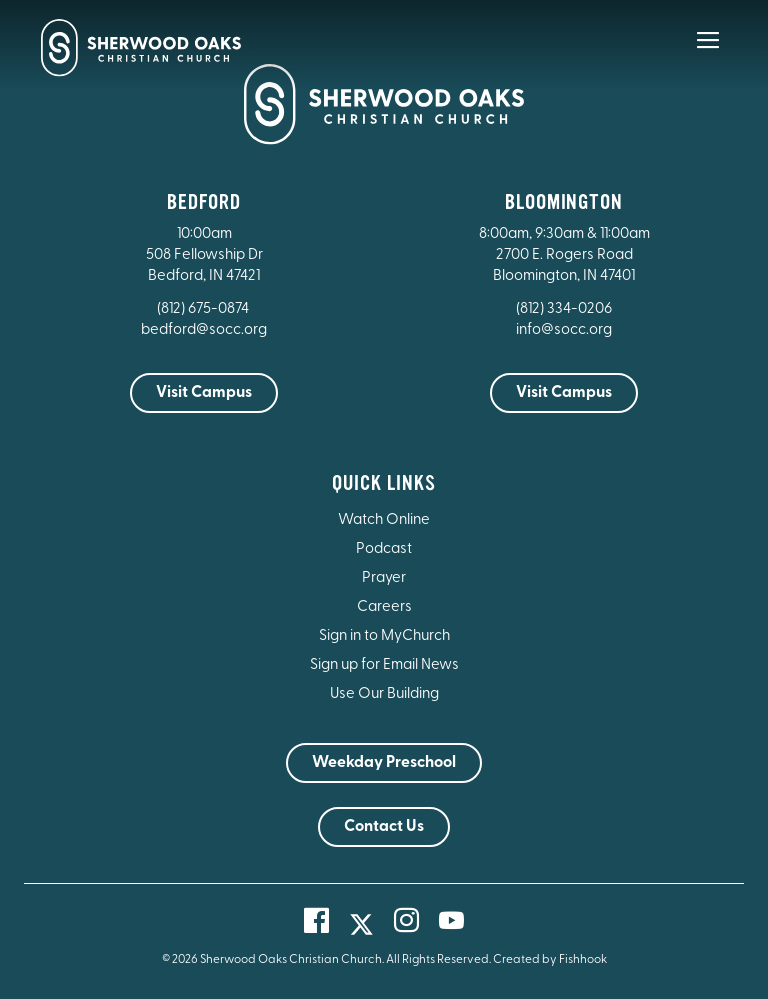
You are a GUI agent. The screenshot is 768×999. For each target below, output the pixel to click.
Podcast (384, 549)
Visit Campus (204, 393)
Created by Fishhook (550, 960)
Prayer (384, 578)
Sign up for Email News (384, 665)
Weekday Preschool (384, 763)
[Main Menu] (708, 54)
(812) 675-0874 (204, 309)
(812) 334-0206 (564, 309)
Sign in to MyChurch (384, 636)
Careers (384, 607)
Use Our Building (384, 694)
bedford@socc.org (204, 330)
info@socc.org (564, 330)
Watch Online (384, 520)
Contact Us (384, 827)
